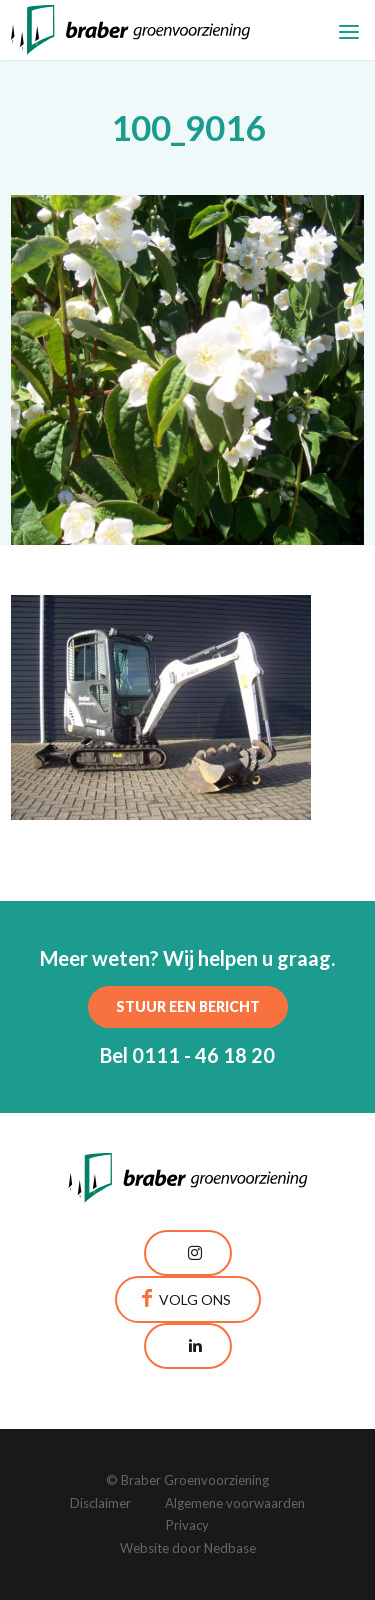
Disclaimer (100, 1503)
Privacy (187, 1525)
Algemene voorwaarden (235, 1503)
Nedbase (230, 1548)
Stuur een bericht (188, 1006)
